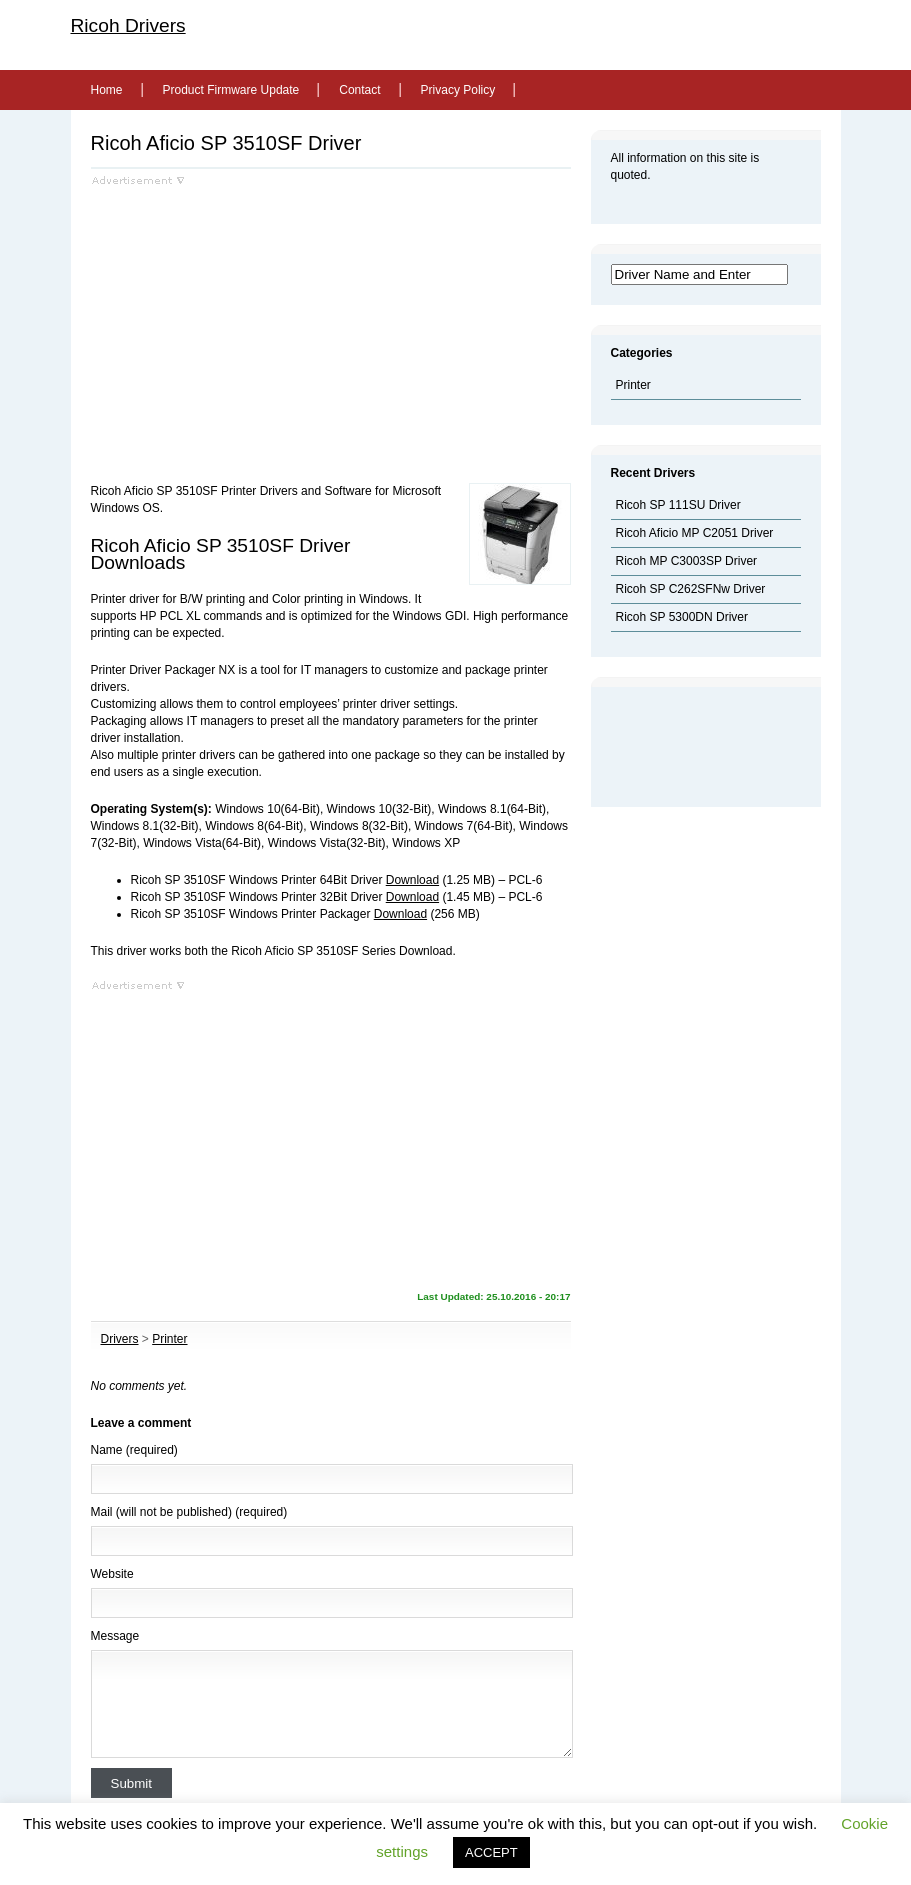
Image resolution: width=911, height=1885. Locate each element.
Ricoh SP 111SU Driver (678, 505)
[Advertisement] (259, 326)
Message (115, 1636)
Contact (359, 90)
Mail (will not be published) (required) (189, 1512)
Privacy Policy (458, 90)
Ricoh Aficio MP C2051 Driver (695, 533)
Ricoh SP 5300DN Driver (682, 617)
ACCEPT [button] (491, 1852)
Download (412, 880)
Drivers (120, 1339)
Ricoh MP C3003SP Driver (687, 561)
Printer (169, 1339)
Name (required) (134, 1450)
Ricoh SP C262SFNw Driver (691, 589)
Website (112, 1574)
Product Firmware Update (231, 90)
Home (107, 90)
